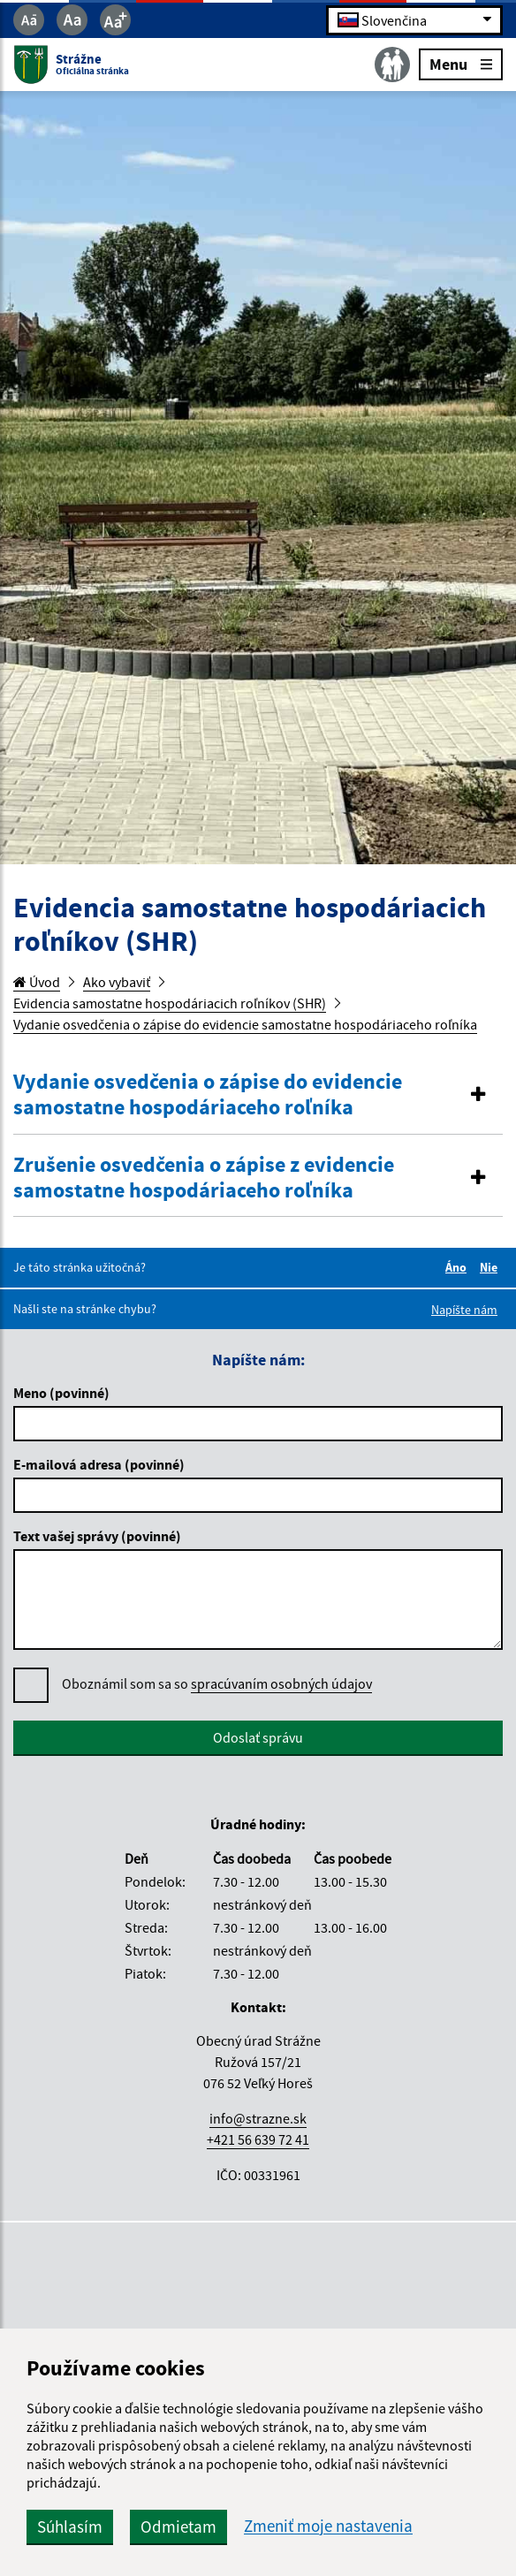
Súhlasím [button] (69, 2526)
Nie (491, 1267)
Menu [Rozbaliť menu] (460, 63)
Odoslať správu (258, 1737)
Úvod (36, 982)
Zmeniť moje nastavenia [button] (328, 2526)
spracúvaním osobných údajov (281, 1683)
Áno (458, 1267)
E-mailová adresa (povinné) (99, 1464)
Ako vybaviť (116, 982)
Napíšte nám (464, 1310)
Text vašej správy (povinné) (97, 1536)
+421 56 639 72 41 (258, 2139)
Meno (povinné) (61, 1393)
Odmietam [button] (178, 2526)
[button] (258, 1095)
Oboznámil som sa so (217, 1684)
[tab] (258, 1095)
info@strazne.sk (258, 2118)
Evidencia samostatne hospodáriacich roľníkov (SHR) (169, 1003)
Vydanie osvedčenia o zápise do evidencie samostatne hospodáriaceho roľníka (245, 1024)
